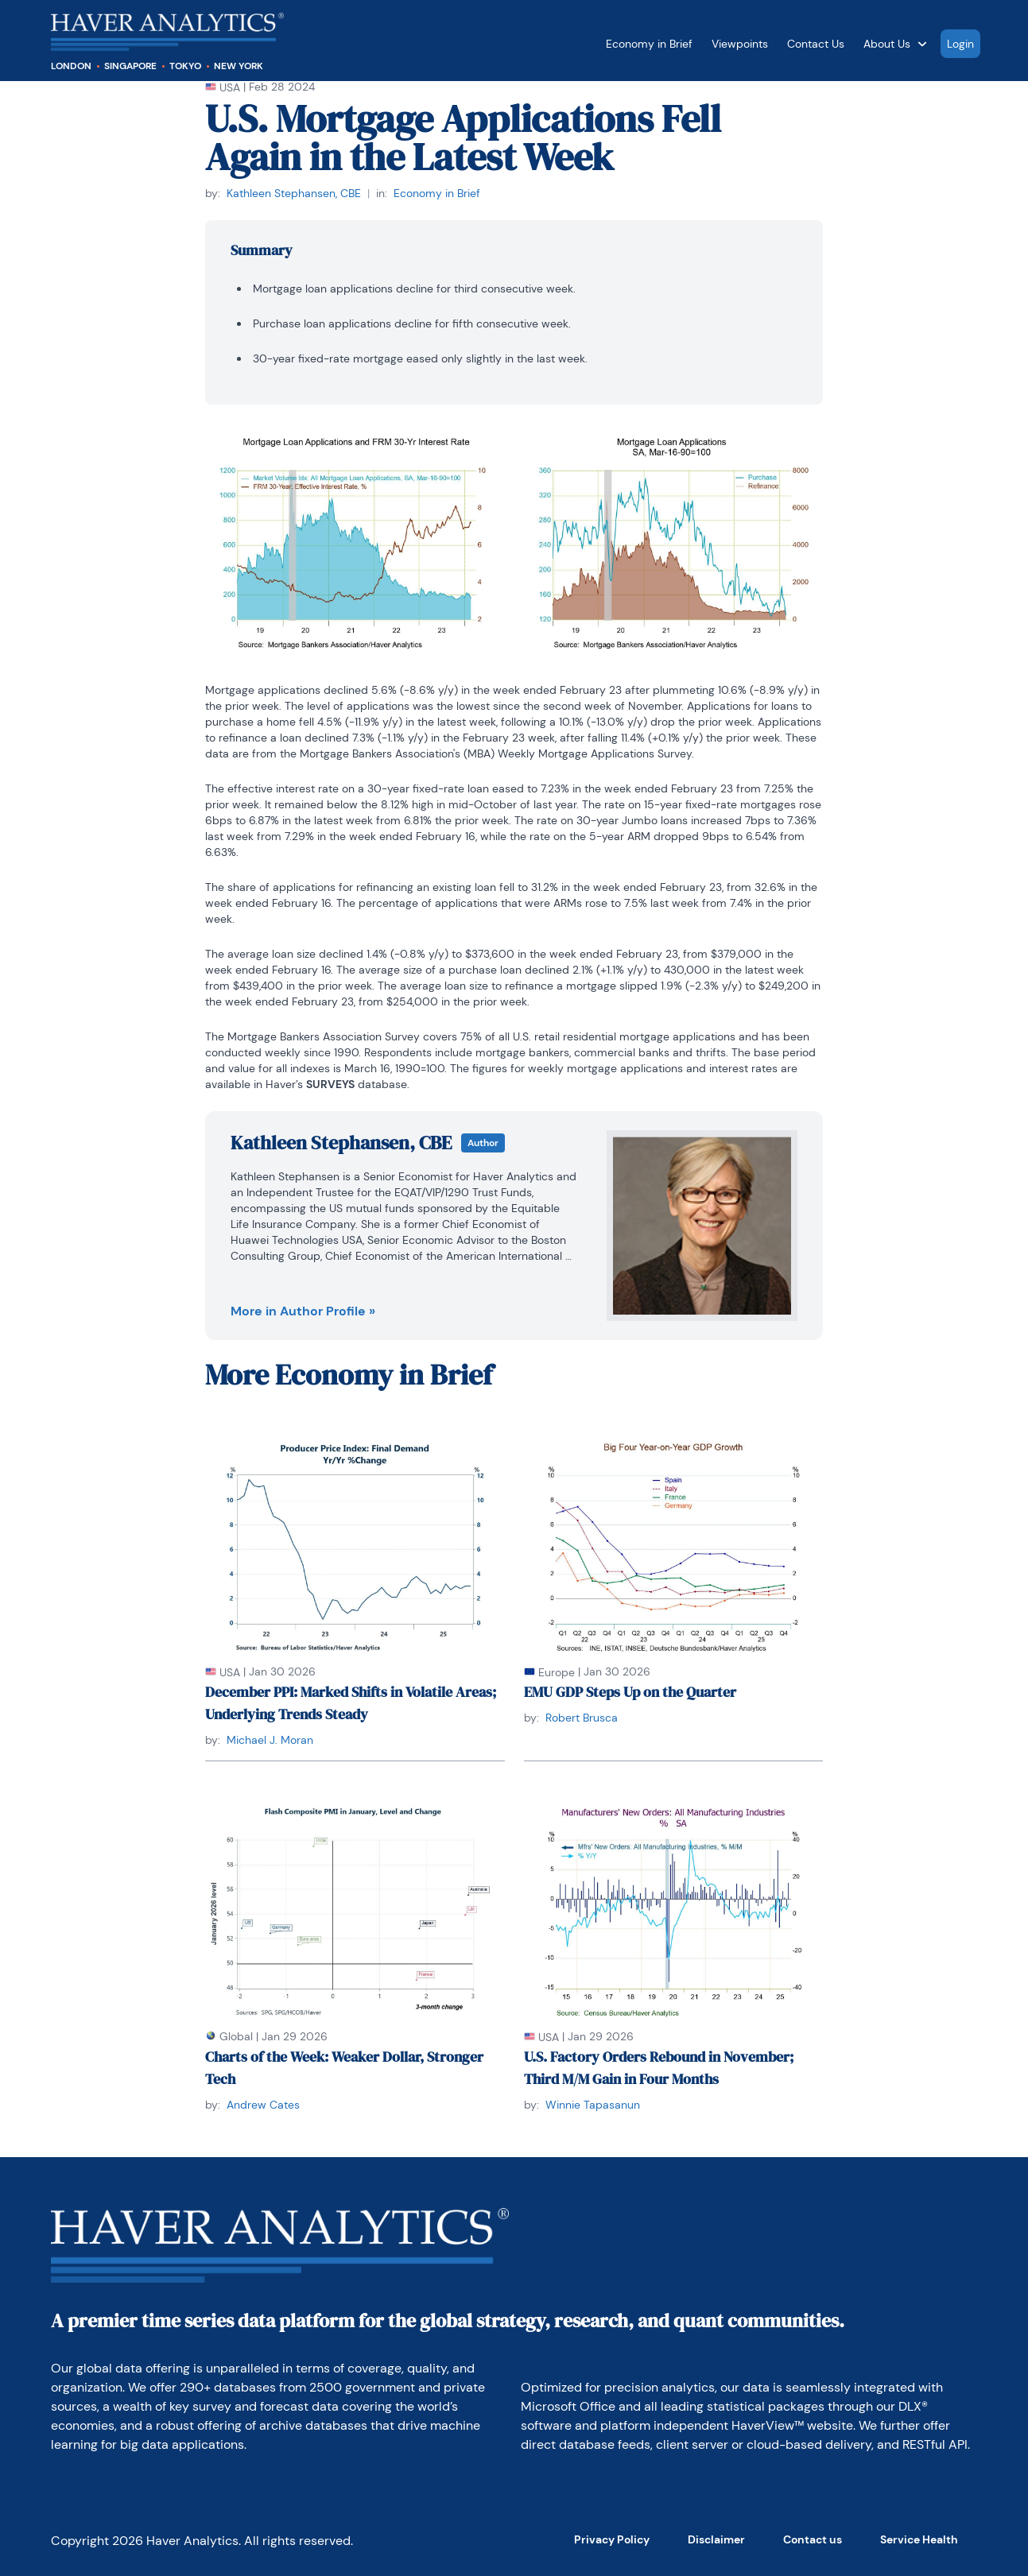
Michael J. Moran (270, 1740)
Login (960, 44)
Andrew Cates (263, 2105)
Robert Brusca (581, 1717)
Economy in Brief (649, 44)
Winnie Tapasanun (592, 2105)
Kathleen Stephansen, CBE (294, 193)
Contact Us (815, 44)
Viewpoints (740, 44)
